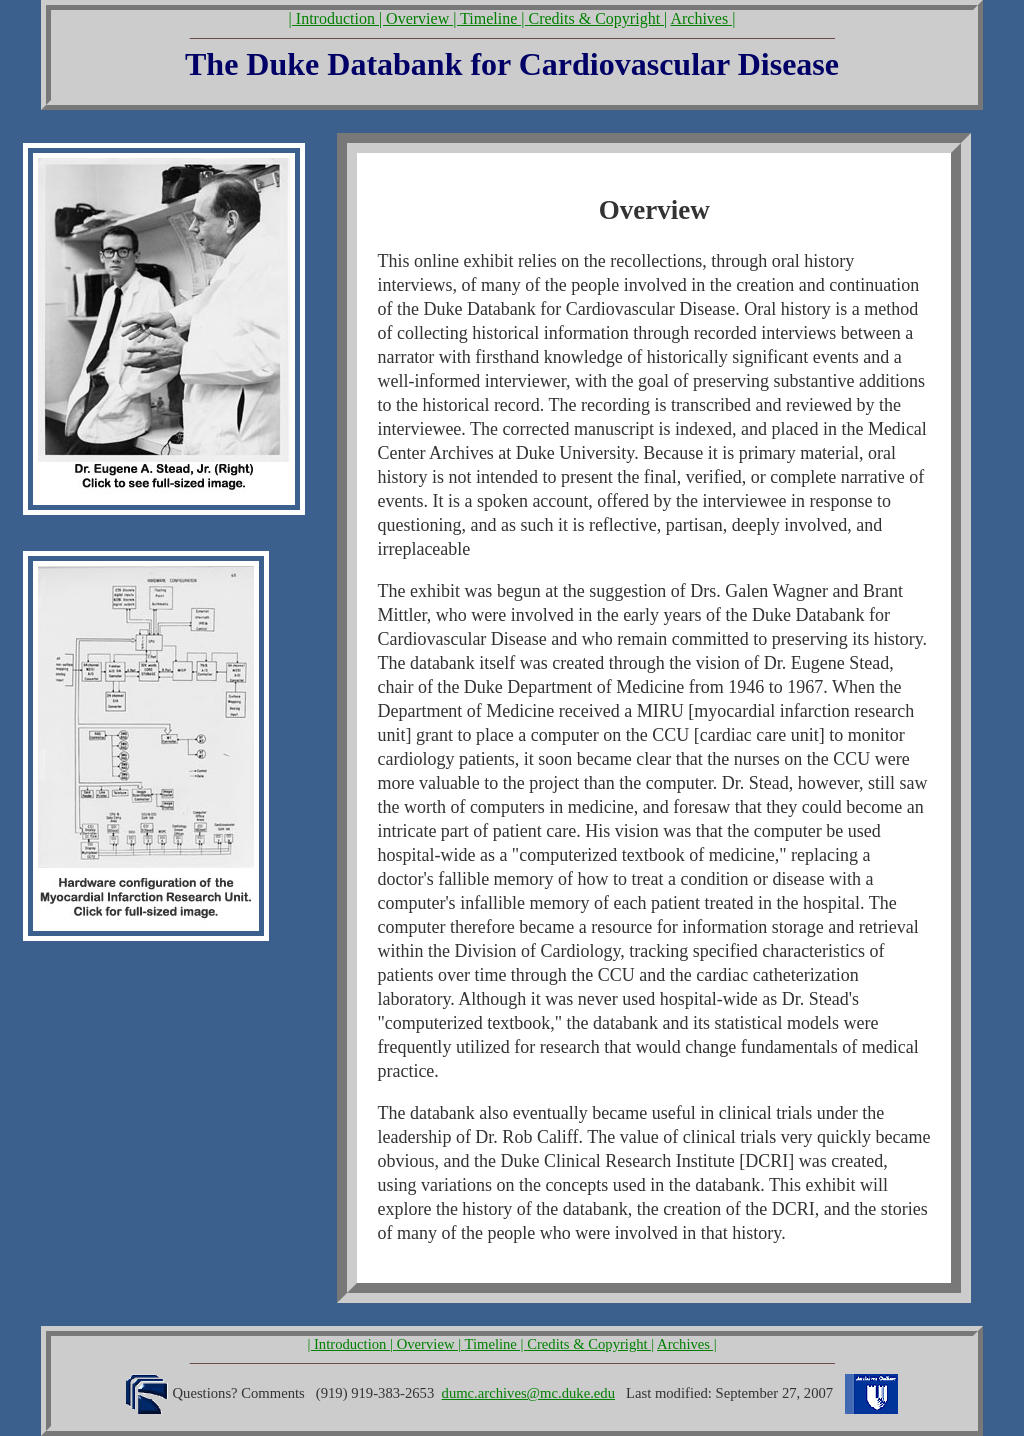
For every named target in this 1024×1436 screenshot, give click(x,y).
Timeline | (494, 18)
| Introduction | (338, 18)
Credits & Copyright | (598, 18)
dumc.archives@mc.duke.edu (528, 1393)
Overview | (423, 18)
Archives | (702, 18)
